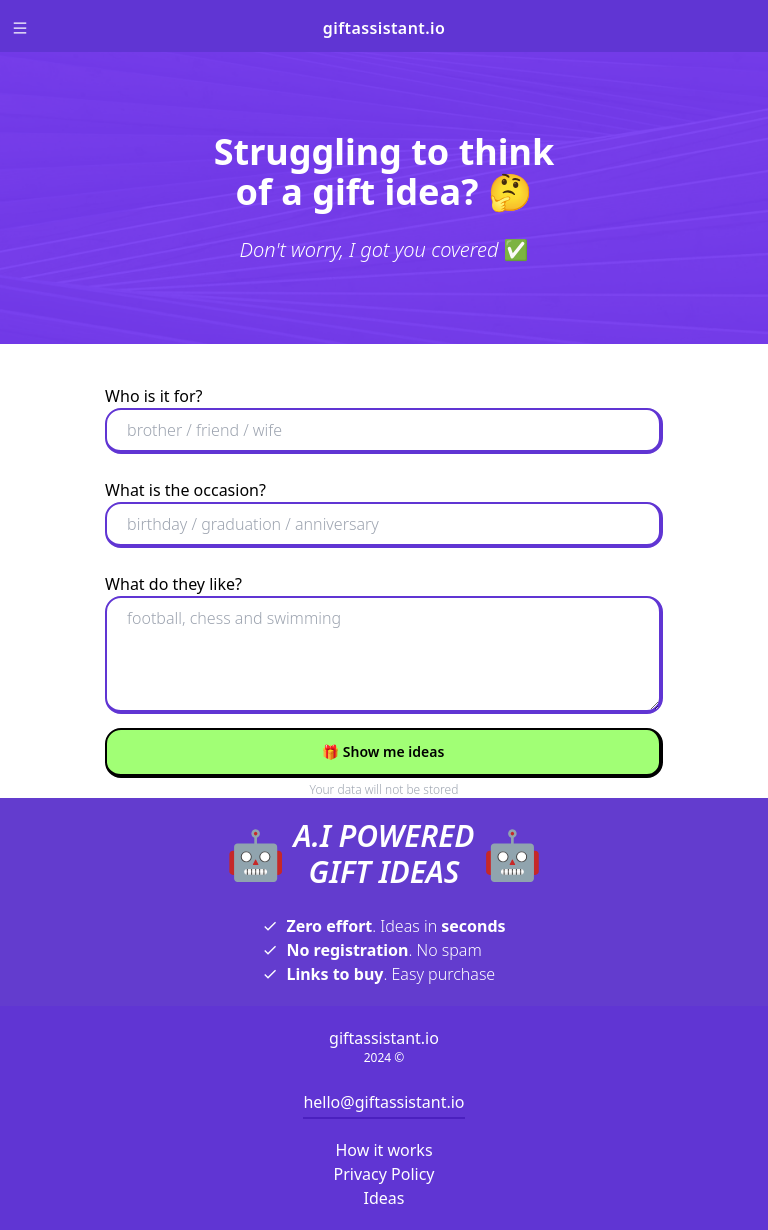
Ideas (384, 1198)
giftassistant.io (384, 28)
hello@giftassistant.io (383, 1102)
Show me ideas (383, 751)
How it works (383, 1150)
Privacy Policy (384, 1174)
